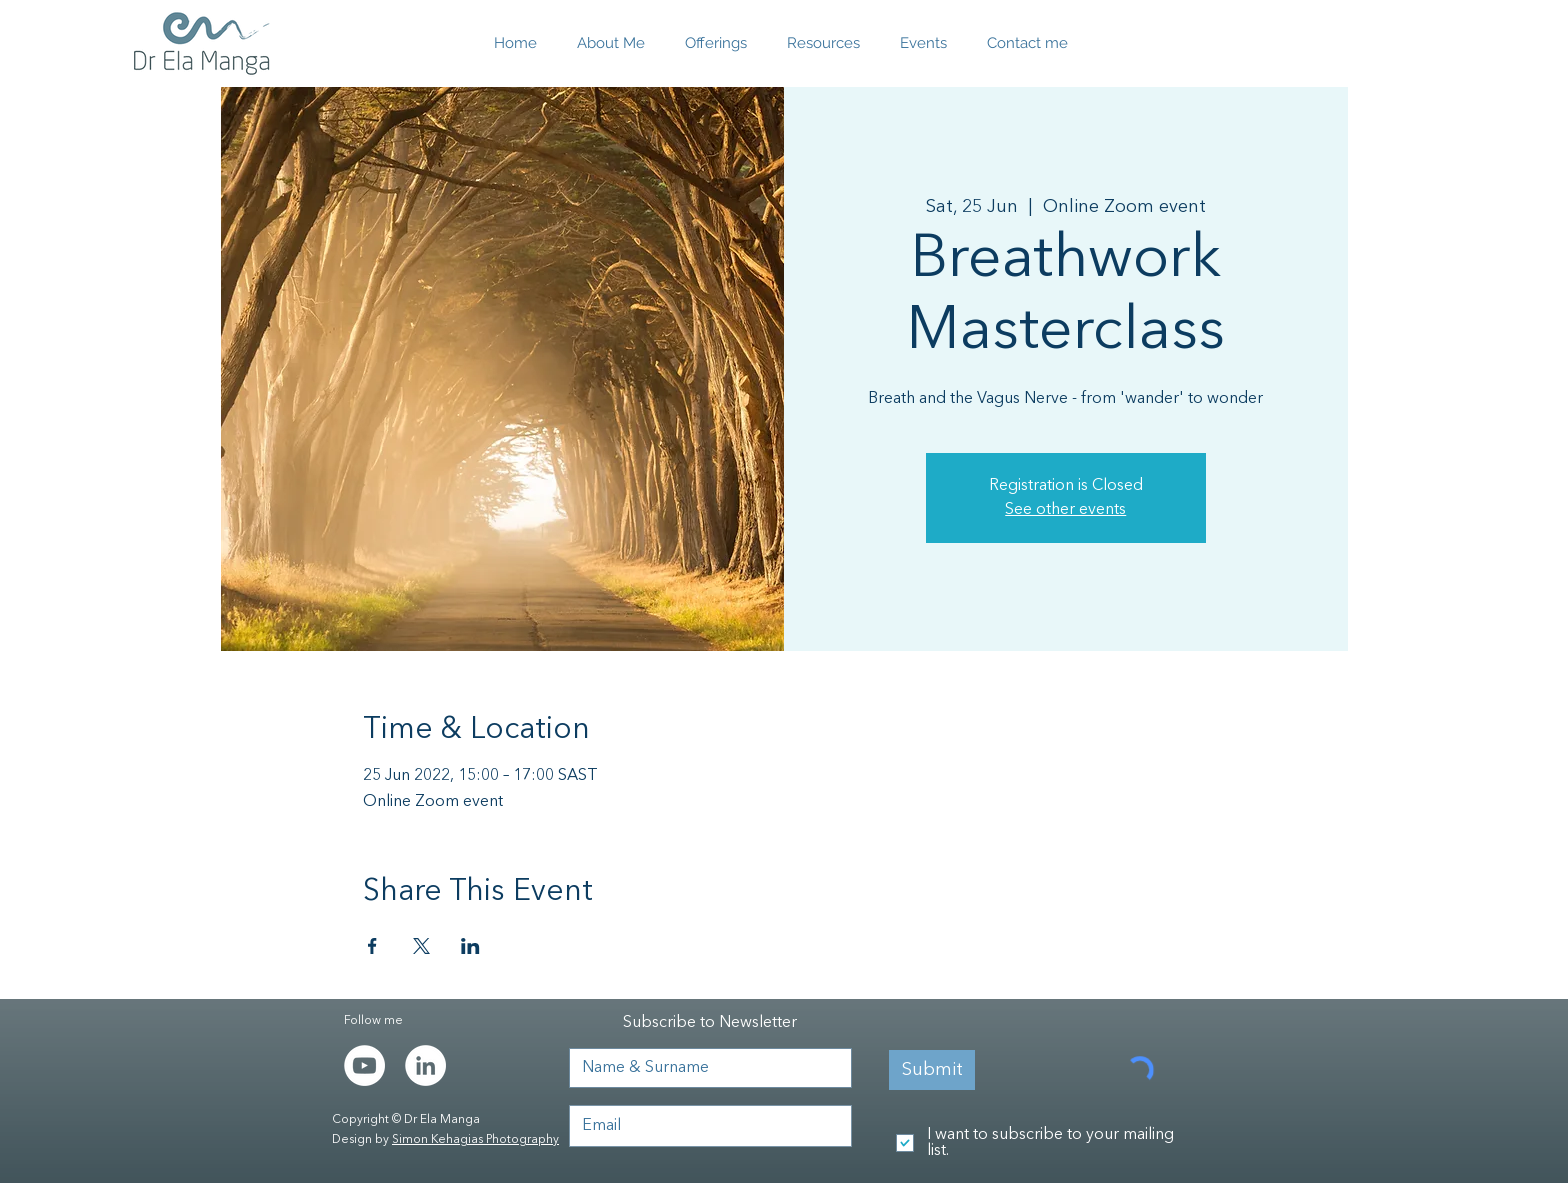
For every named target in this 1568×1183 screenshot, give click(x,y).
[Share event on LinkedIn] (470, 946)
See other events (1065, 510)
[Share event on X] (421, 946)
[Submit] (932, 1070)
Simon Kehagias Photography (475, 1140)
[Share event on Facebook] (372, 946)
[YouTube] (364, 1065)
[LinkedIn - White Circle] (425, 1065)
